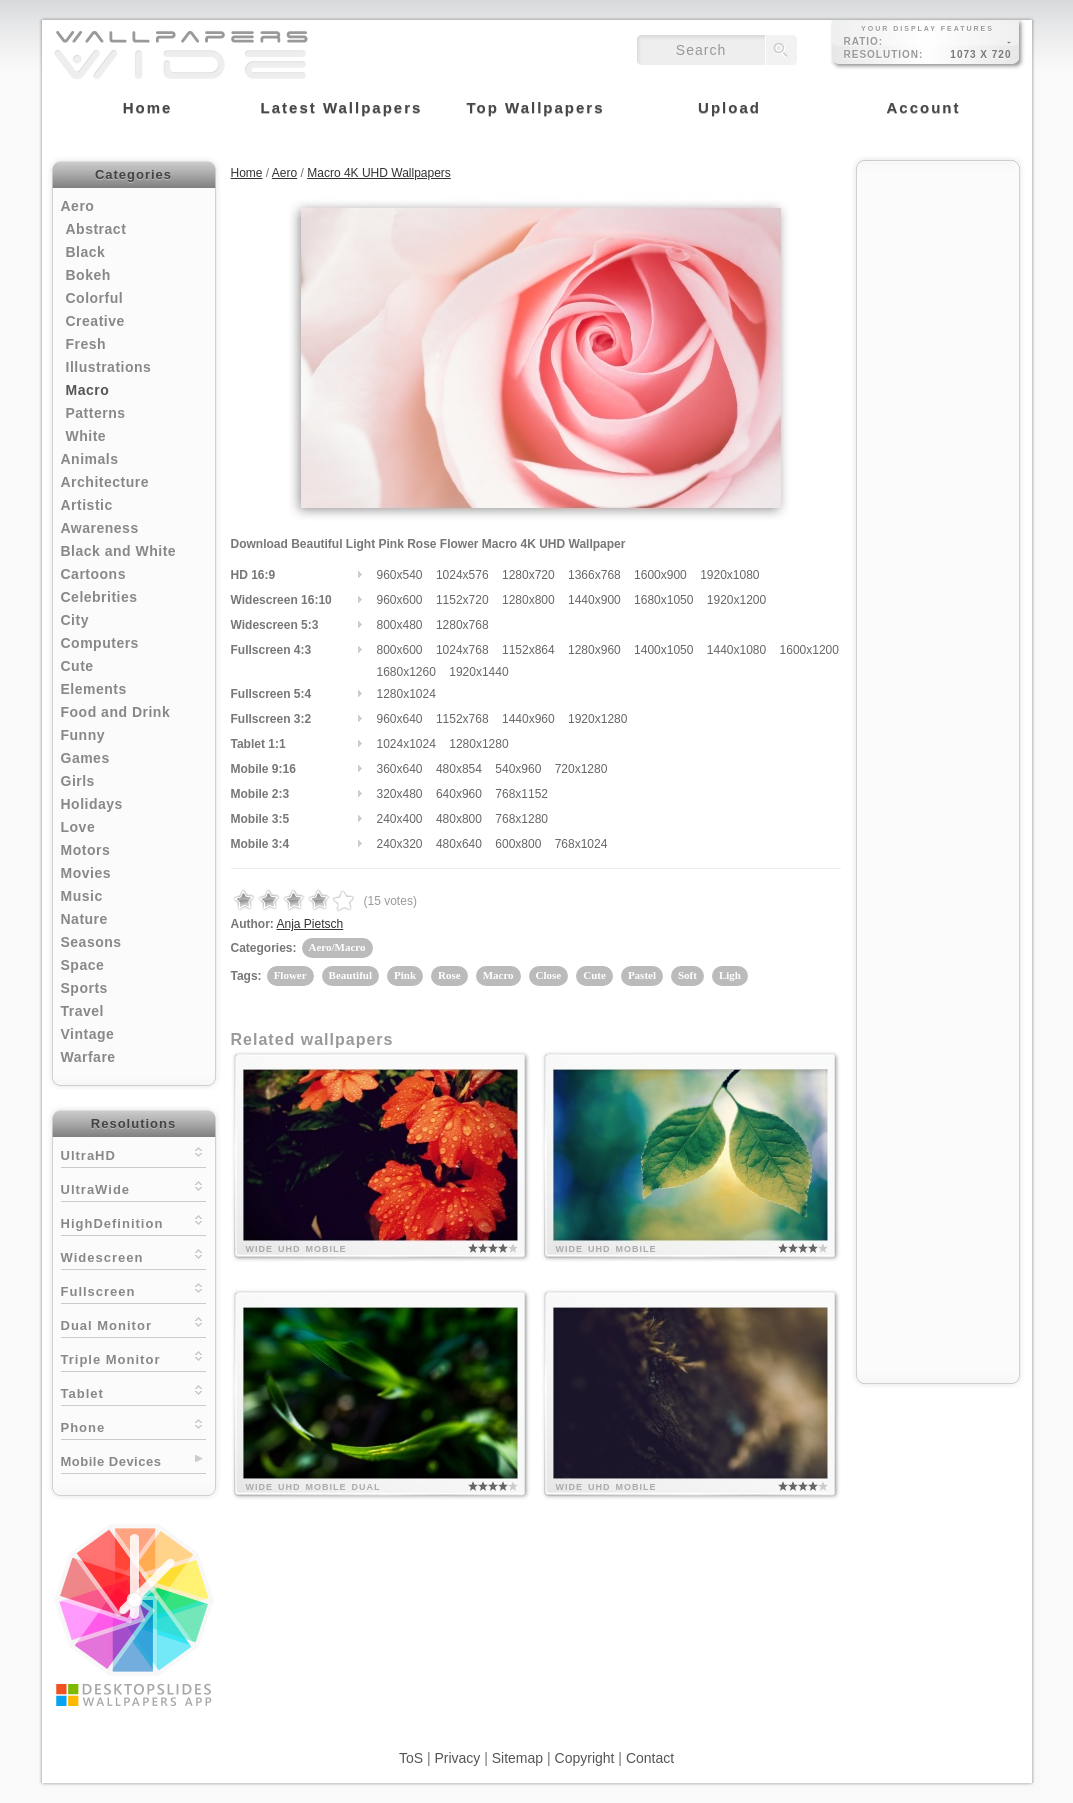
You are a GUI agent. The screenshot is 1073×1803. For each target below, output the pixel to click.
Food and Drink (116, 712)
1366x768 (594, 575)
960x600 (400, 600)
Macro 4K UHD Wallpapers (379, 173)
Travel (82, 1011)
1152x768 (462, 719)
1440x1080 (736, 650)
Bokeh (88, 275)
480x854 (459, 769)
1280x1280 (478, 744)
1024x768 (462, 650)
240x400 (400, 819)
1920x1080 (729, 575)
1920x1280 (597, 719)
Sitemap (517, 1758)
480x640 (459, 844)
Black (86, 252)
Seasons (91, 942)
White (86, 436)
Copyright (585, 1758)
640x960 (459, 794)
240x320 (400, 844)
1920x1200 (736, 600)
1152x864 (528, 650)
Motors (86, 850)
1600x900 (660, 575)
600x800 (518, 844)
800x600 (400, 650)
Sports (84, 988)
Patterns (96, 413)
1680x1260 (406, 672)
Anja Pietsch (310, 924)
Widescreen (133, 1255)
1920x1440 (478, 672)
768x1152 (521, 794)
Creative (95, 321)
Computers (100, 643)
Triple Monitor (133, 1357)
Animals (90, 459)
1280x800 (528, 600)
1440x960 (528, 719)
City (75, 620)
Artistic (87, 505)
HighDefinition (133, 1221)
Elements (94, 689)
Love (78, 827)
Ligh (730, 975)
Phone (133, 1425)
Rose (449, 975)
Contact (650, 1758)
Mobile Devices (111, 1461)
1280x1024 (406, 694)
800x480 (400, 625)
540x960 (518, 769)
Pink (405, 975)
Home (247, 173)
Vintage (88, 1034)
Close (549, 975)
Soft (687, 975)
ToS (411, 1758)
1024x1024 (406, 744)
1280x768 (462, 625)
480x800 (459, 819)
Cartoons (93, 574)
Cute (77, 666)
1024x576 (462, 575)
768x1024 (581, 844)
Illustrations (109, 367)
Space (83, 965)
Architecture (105, 482)
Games (85, 758)
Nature (84, 919)
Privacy (457, 1758)
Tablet (133, 1391)
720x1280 (581, 769)
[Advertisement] (938, 472)
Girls (78, 781)
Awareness (100, 528)
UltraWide (133, 1187)
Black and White (119, 551)
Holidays (92, 804)
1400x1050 (663, 650)
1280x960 (594, 650)
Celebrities (99, 597)
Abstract (96, 229)
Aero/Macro (337, 947)
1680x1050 (663, 600)
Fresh (86, 344)
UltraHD (133, 1153)
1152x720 (462, 600)
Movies (86, 873)
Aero (78, 206)
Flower (290, 975)
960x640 (400, 719)
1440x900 (594, 600)
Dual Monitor (133, 1323)
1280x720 (528, 575)
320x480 (400, 794)
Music (82, 896)
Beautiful (350, 975)
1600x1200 (809, 650)
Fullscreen (133, 1289)
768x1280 (521, 819)
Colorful (95, 298)
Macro (88, 390)
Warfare (88, 1057)
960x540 (400, 575)
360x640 (400, 769)
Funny (83, 735)
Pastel (642, 975)
